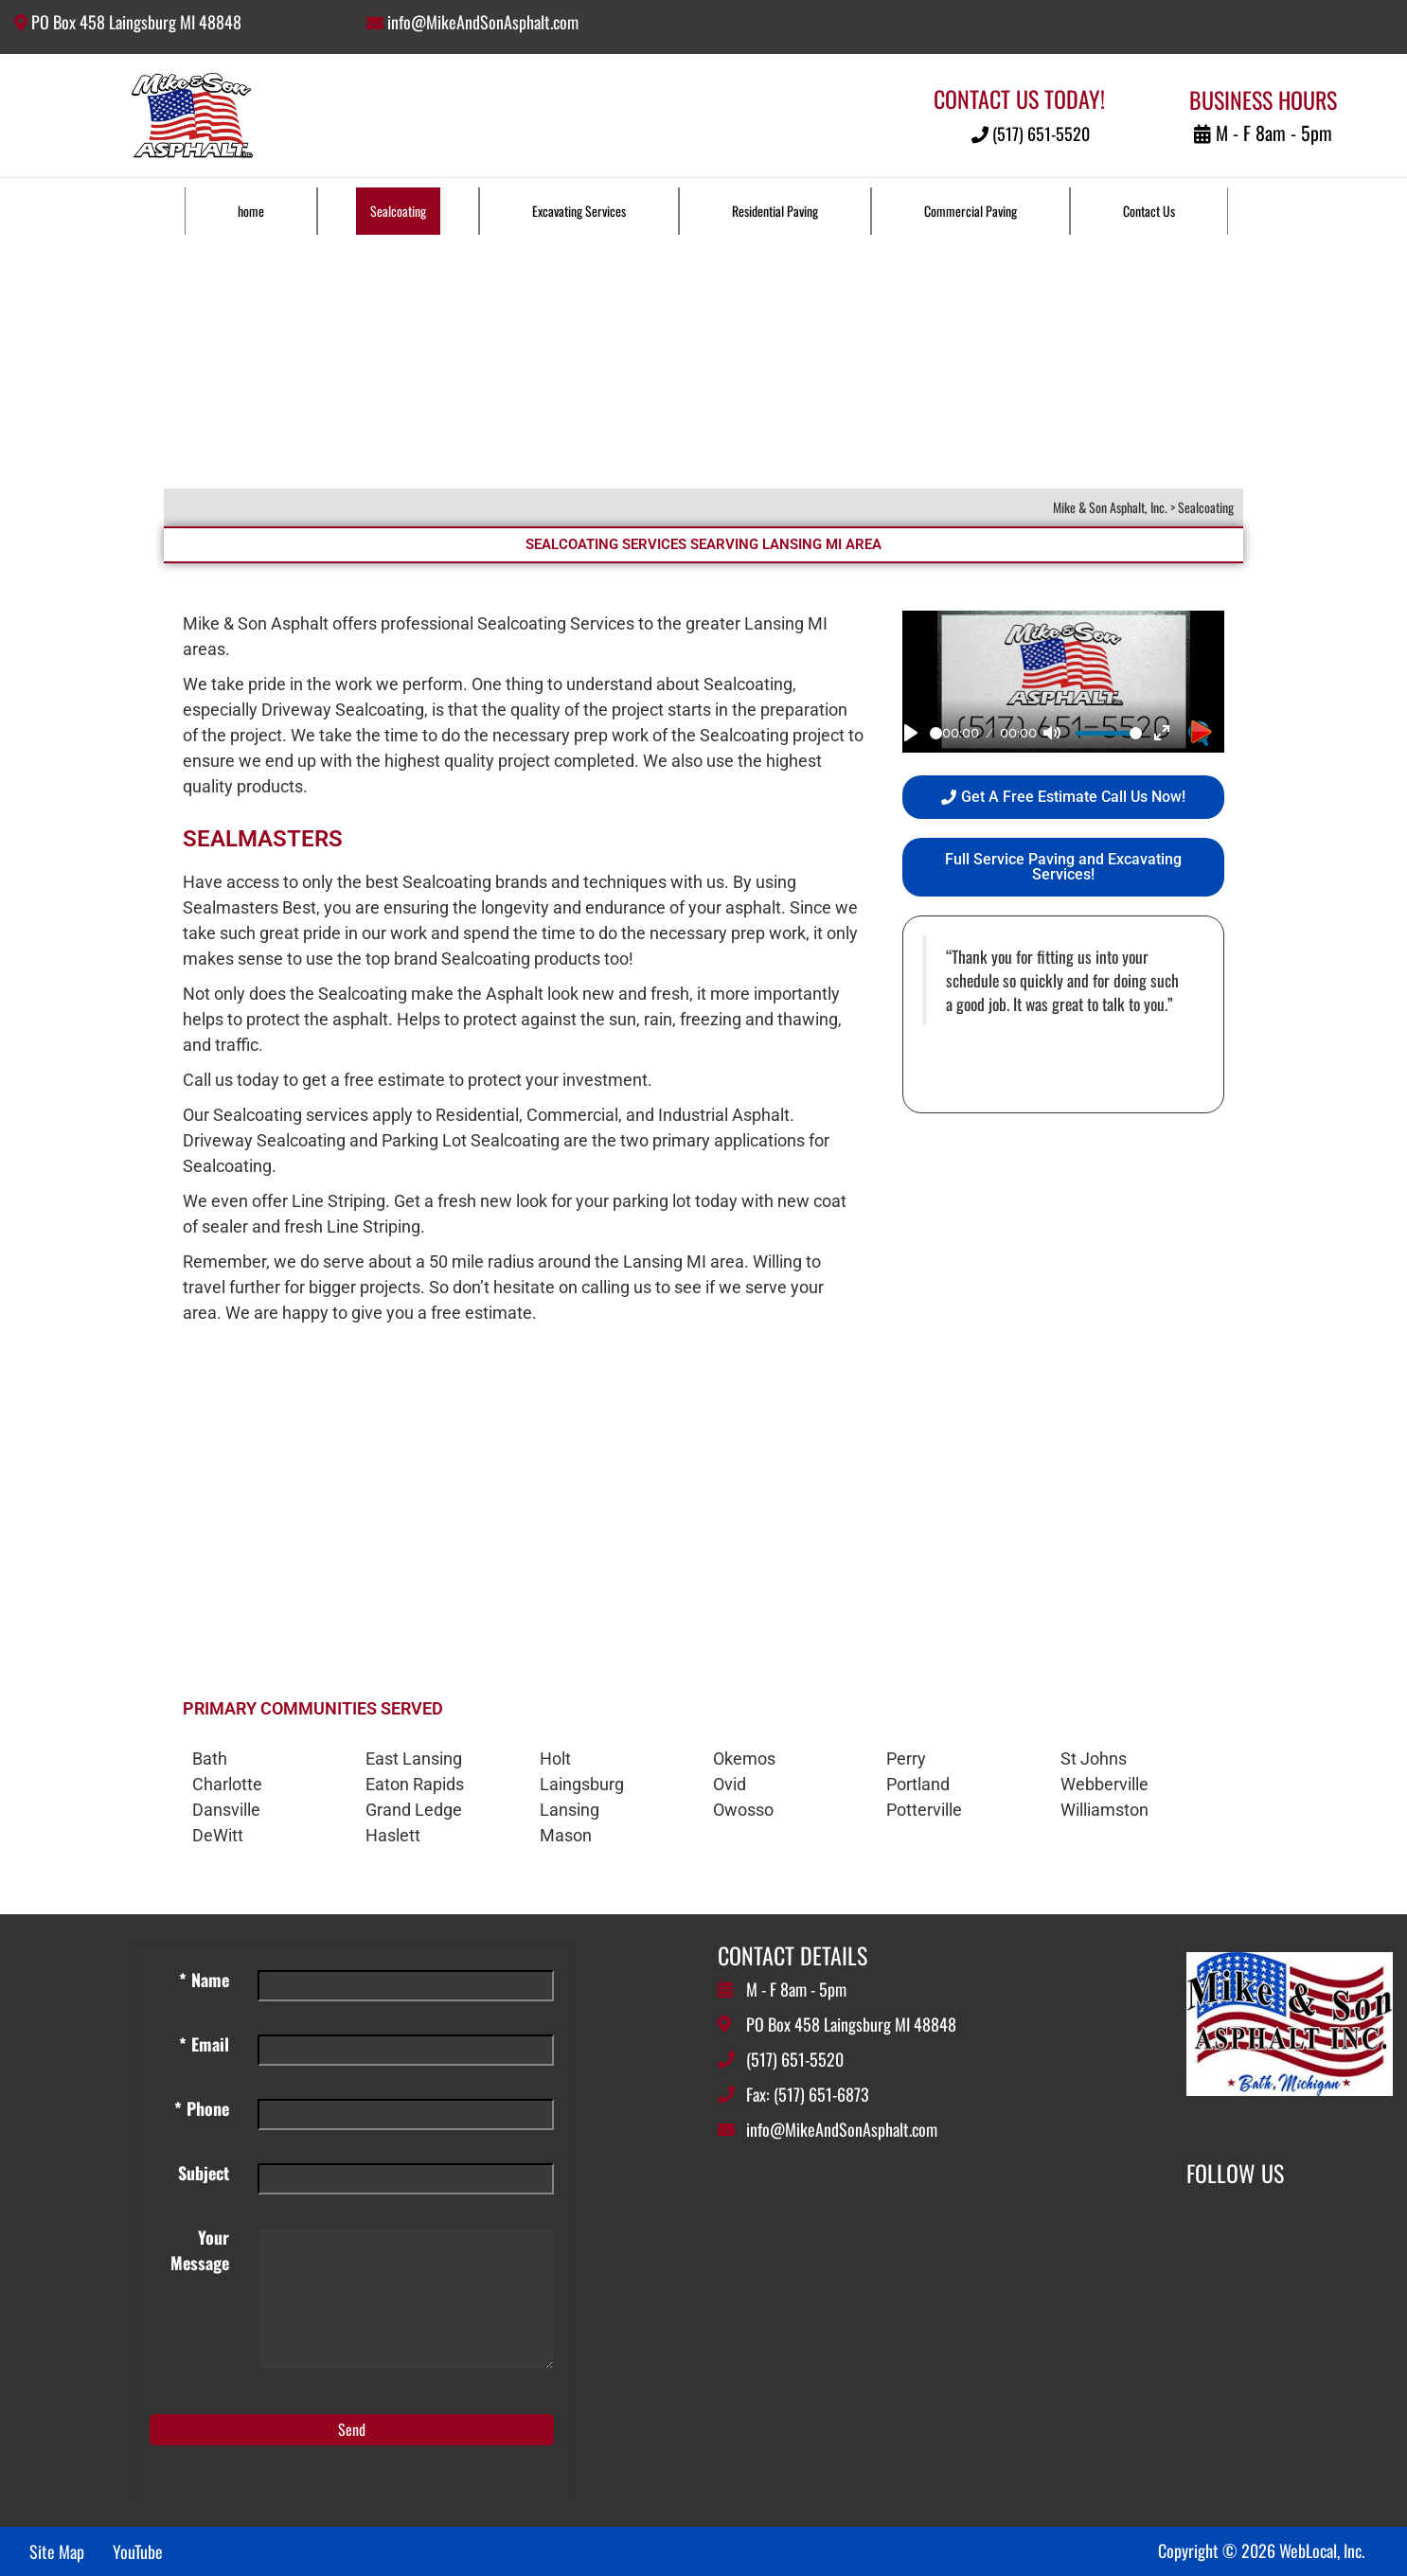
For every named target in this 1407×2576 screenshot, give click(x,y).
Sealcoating (398, 211)
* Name (204, 1979)
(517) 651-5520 (1030, 133)
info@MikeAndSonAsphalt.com (483, 21)
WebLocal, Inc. (1321, 2550)
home (251, 211)
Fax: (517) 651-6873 (807, 2094)
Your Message (199, 2250)
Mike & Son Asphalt (256, 623)
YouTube (138, 2551)
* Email (204, 2044)
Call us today (231, 1080)
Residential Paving (775, 211)
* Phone (201, 2108)
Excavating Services (579, 211)
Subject (203, 2172)
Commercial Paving (970, 211)
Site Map (56, 2551)
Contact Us (1149, 211)
